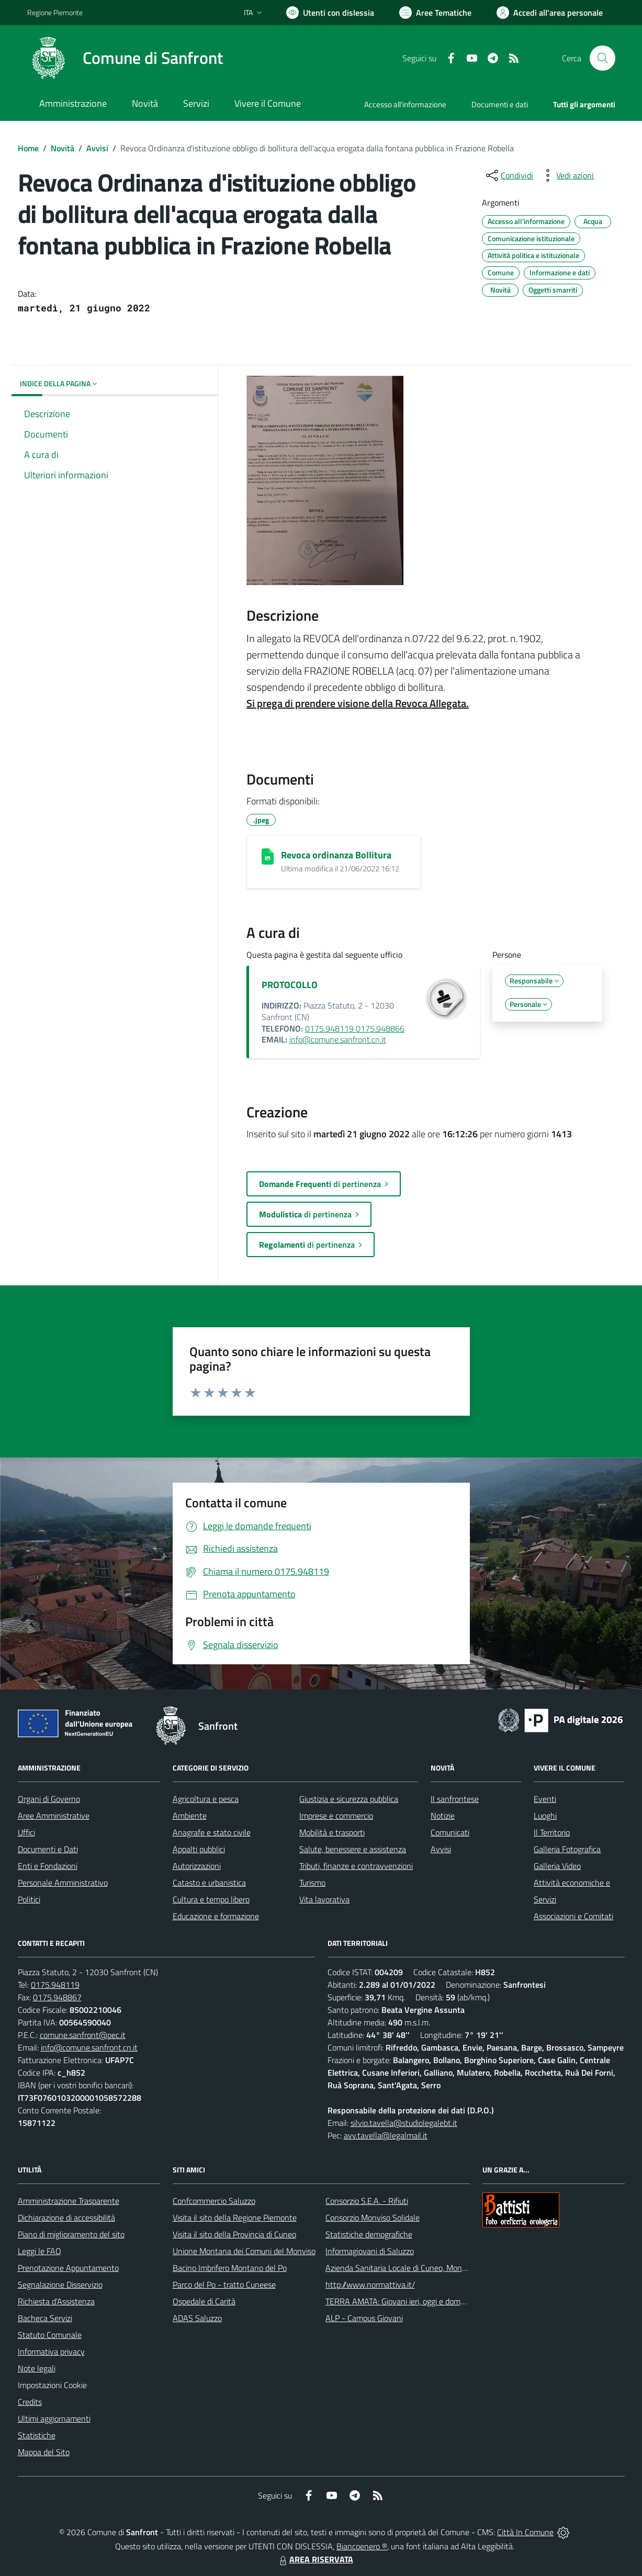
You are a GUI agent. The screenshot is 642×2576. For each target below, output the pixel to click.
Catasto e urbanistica (209, 1882)
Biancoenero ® (361, 2546)
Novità (62, 148)
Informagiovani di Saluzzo (369, 2251)
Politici (29, 1899)
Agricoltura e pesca (206, 1799)
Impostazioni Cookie (52, 2385)
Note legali (36, 2368)
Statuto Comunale (50, 2334)
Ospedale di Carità (204, 2301)
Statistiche (36, 2435)
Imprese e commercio (336, 1815)
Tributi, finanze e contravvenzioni (356, 1866)
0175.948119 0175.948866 (354, 1028)
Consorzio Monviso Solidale (372, 2217)
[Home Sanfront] (125, 58)
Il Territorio (552, 1832)
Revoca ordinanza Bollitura (336, 855)
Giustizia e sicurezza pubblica (348, 1799)
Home (28, 148)
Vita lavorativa (324, 1899)
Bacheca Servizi (45, 2318)
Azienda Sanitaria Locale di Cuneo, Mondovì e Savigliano (422, 2267)
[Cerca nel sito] (602, 58)
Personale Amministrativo (63, 1882)
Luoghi (545, 1815)
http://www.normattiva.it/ (370, 2284)
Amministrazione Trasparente (68, 2200)
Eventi (545, 1799)
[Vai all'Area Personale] (549, 12)
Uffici (26, 1832)
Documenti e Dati (48, 1849)
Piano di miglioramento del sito (71, 2234)
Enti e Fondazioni (47, 1866)
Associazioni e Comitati (573, 1916)
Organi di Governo (49, 1799)
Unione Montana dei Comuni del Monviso (244, 2251)
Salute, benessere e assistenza (352, 1849)
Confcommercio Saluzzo (214, 2200)
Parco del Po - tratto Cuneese (224, 2284)
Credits (30, 2401)
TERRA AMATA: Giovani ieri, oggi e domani (398, 2301)
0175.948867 (57, 1997)
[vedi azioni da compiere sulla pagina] (566, 175)
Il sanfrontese (455, 1799)
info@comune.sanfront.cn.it (337, 1039)
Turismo (312, 1882)
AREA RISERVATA (315, 2559)
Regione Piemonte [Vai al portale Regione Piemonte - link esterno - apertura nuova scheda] (55, 12)
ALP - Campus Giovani (364, 2318)
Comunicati (450, 1832)
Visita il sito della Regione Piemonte (235, 2217)
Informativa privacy (51, 2351)
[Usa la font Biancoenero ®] (330, 12)
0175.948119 (55, 1984)
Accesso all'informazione (405, 104)
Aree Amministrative (53, 1815)
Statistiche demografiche (368, 2234)
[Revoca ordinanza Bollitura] (268, 856)
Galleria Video (557, 1866)
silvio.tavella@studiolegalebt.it (404, 2122)
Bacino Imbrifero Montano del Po (230, 2267)
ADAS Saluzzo (197, 2318)
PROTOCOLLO (290, 985)
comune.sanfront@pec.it (83, 2035)
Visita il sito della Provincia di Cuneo (234, 2234)
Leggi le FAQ (39, 2251)
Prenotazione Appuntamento (68, 2267)
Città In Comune (525, 2532)
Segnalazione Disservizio (60, 2284)
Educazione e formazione (216, 1916)
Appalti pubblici (199, 1849)
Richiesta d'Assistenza (56, 2301)
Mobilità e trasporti (332, 1832)
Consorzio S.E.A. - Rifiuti (366, 2200)
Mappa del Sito (44, 2452)
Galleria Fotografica (567, 1849)
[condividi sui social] (508, 175)
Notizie (443, 1815)
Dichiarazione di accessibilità (66, 2217)
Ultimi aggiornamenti (54, 2418)
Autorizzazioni (197, 1866)
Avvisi (97, 148)
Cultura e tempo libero (211, 1899)
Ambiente (190, 1815)
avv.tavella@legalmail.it (385, 2135)
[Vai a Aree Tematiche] (435, 12)
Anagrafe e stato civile (212, 1832)
